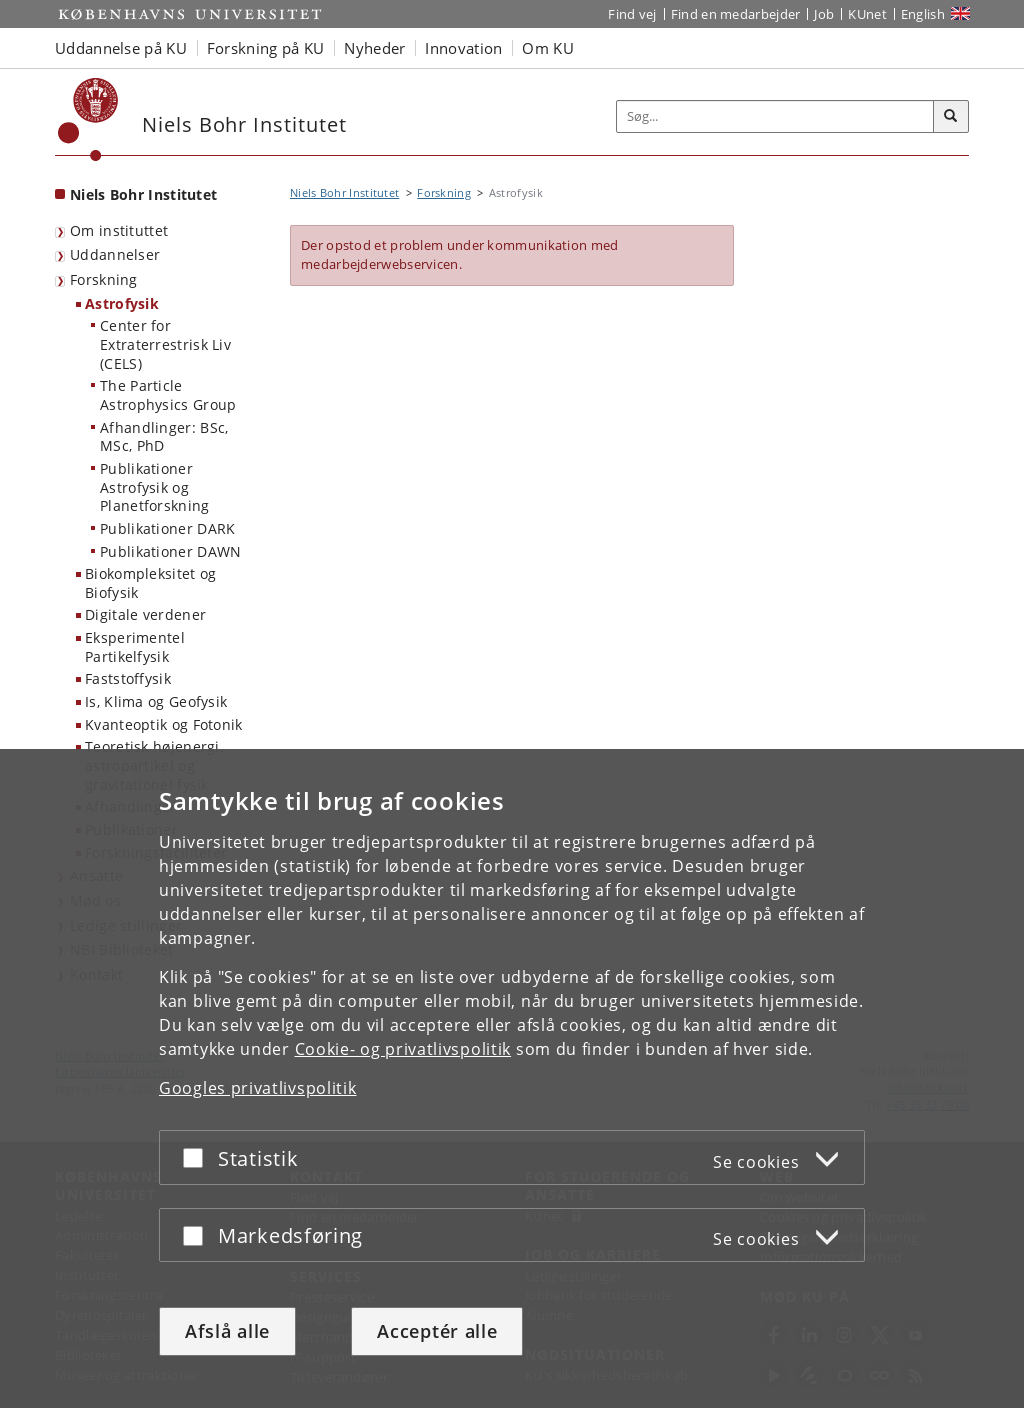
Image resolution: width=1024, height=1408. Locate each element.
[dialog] (512, 1078)
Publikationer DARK (167, 528)
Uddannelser (115, 254)
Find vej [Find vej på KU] (632, 14)
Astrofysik (122, 303)
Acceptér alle (437, 1331)
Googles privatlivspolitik (258, 1088)
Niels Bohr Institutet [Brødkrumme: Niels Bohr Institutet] (344, 192)
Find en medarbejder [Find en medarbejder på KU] (736, 14)
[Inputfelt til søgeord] (775, 116)
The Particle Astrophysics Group (168, 395)
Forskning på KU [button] (266, 48)
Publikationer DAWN (170, 551)
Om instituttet (119, 230)
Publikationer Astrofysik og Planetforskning (155, 487)
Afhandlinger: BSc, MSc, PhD (164, 437)
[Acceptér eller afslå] (198, 1157)
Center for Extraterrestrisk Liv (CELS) (165, 344)
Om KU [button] (548, 48)
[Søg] (951, 117)
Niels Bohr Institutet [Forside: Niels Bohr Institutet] (143, 194)
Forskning (104, 279)
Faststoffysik (128, 678)
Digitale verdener (145, 614)
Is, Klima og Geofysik (156, 701)
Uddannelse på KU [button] (121, 48)
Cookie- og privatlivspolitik (403, 1049)
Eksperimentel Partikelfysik (135, 647)
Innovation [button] (463, 48)
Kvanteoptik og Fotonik (164, 724)
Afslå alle (227, 1331)
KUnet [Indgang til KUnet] (867, 14)
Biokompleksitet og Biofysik (150, 583)
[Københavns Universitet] (88, 119)
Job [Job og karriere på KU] (824, 14)
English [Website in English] (923, 14)
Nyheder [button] (374, 48)
